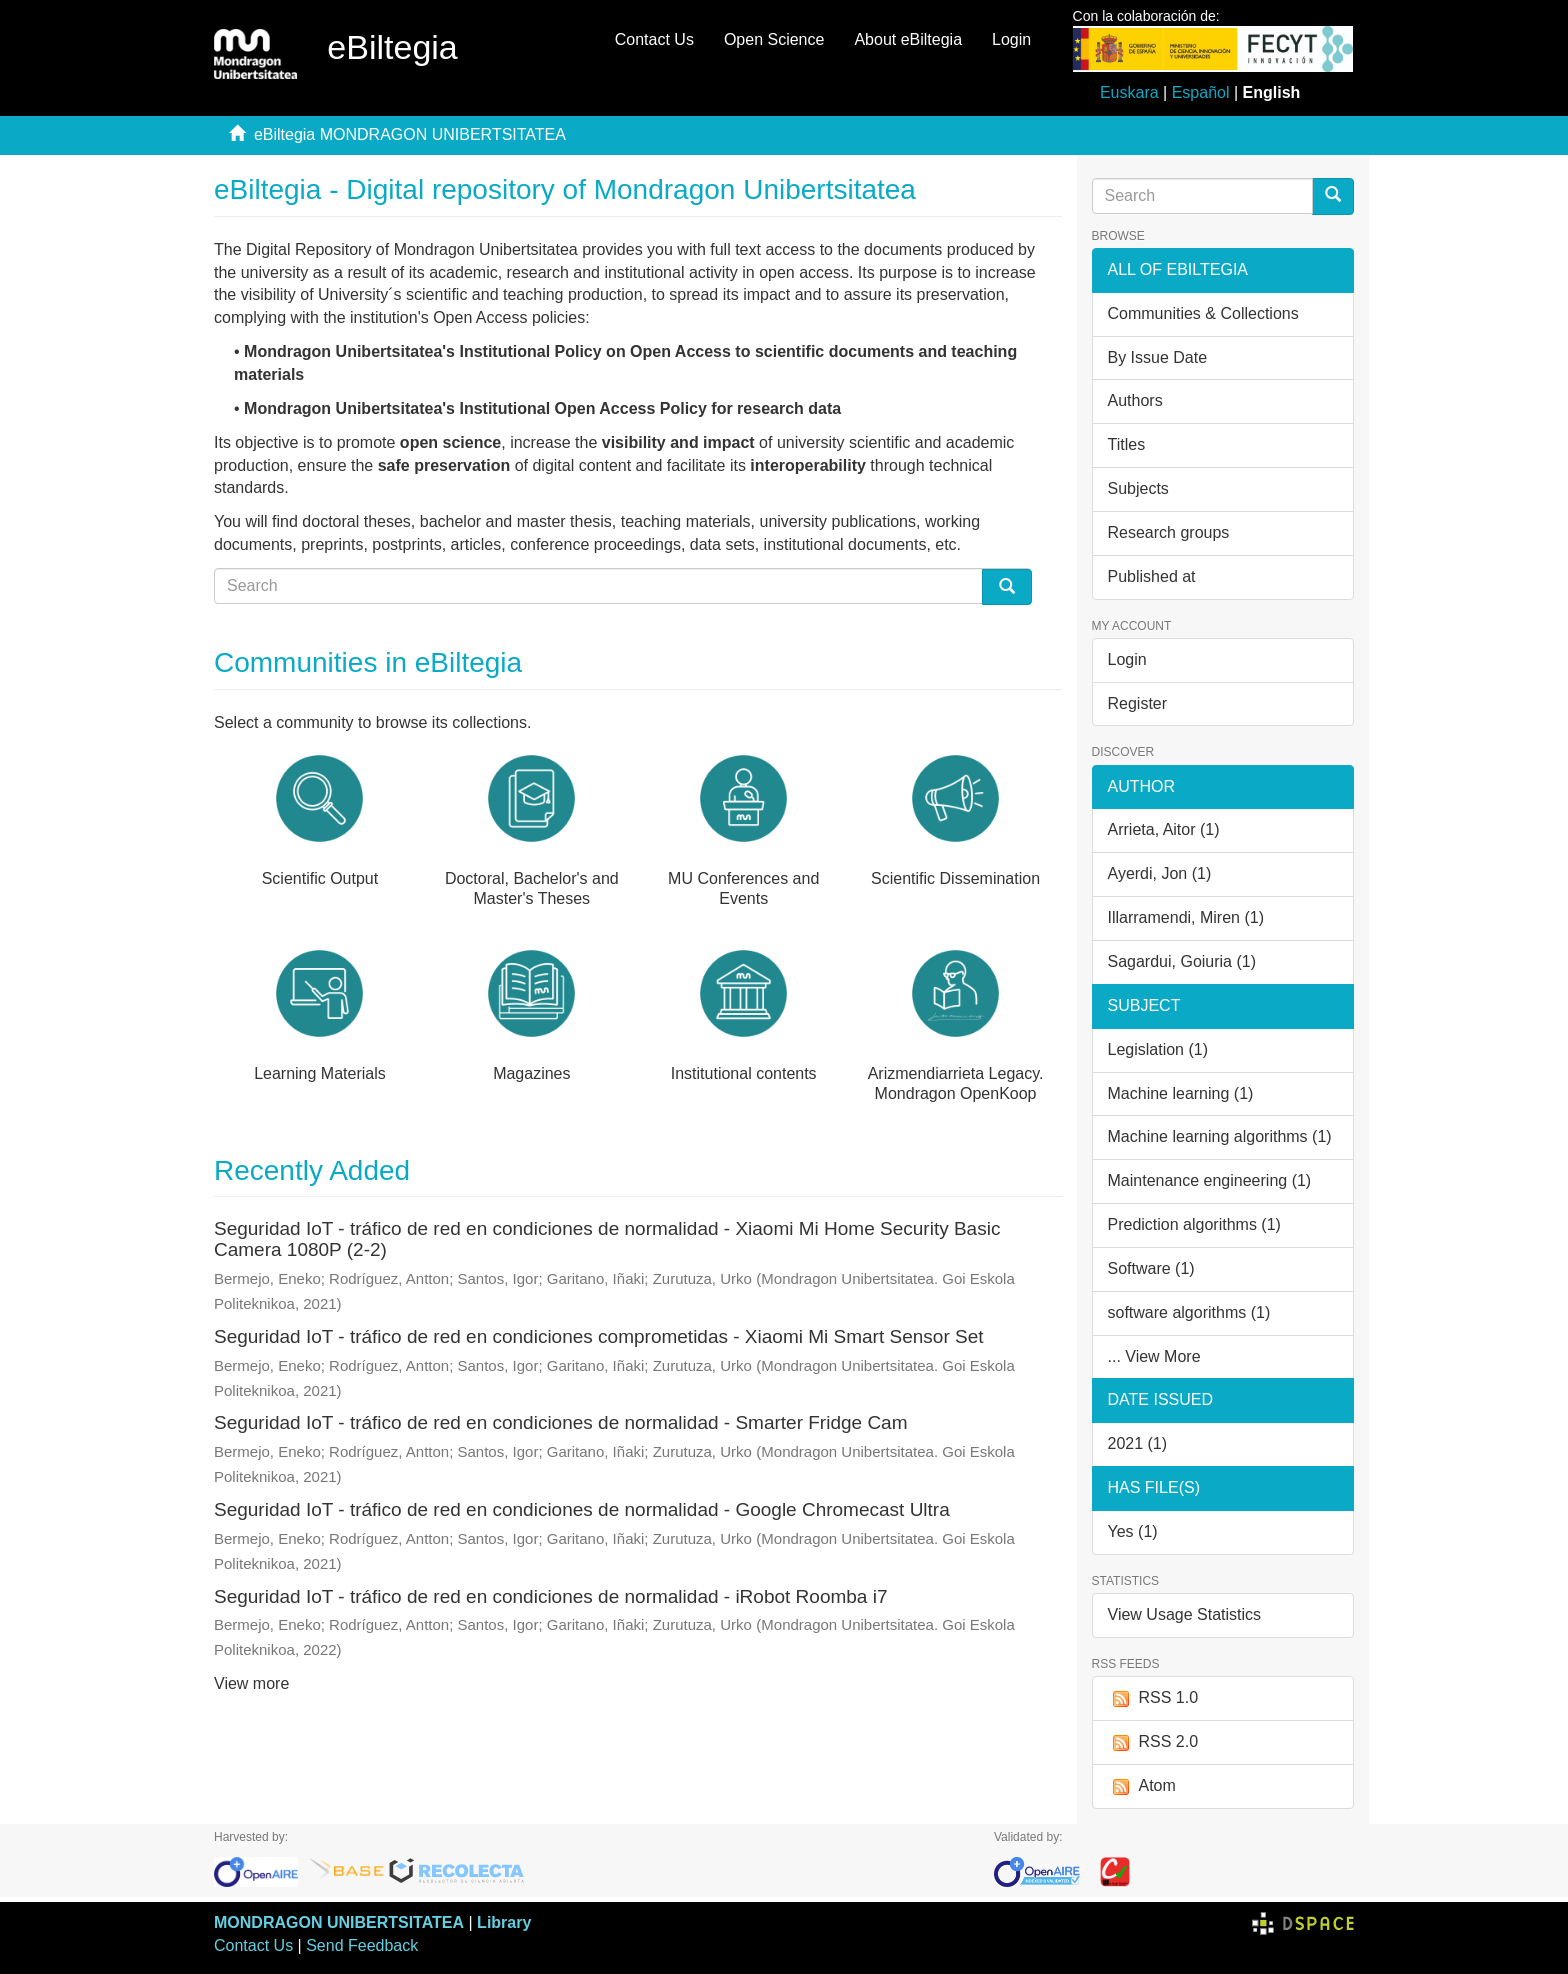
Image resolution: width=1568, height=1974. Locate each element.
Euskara (1129, 92)
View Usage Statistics (1185, 1614)
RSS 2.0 (1153, 1742)
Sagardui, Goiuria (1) (1182, 961)
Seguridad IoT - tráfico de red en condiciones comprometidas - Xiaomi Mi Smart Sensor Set (599, 1336)
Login (1127, 659)
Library (504, 1922)
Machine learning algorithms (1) (1220, 1136)
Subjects (1138, 488)
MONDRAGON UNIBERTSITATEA (339, 1922)
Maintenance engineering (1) (1210, 1180)
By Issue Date (1158, 357)
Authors (1135, 400)
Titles (1127, 444)
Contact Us (654, 39)
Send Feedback (362, 1945)
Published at (1152, 576)
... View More (1154, 1356)
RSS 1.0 (1153, 1698)
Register (1138, 703)
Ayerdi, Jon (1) (1160, 873)
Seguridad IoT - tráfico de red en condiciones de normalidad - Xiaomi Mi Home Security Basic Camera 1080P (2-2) (607, 1239)
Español (1201, 92)
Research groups (1169, 532)
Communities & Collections (1203, 313)
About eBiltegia (908, 39)
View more (251, 1683)
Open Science (774, 39)
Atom (1142, 1786)
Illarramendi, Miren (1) (1186, 917)
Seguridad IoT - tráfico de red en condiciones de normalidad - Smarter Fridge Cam (561, 1422)
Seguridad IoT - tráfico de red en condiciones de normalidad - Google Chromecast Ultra (582, 1509)
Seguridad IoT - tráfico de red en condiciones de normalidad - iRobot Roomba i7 (550, 1596)
